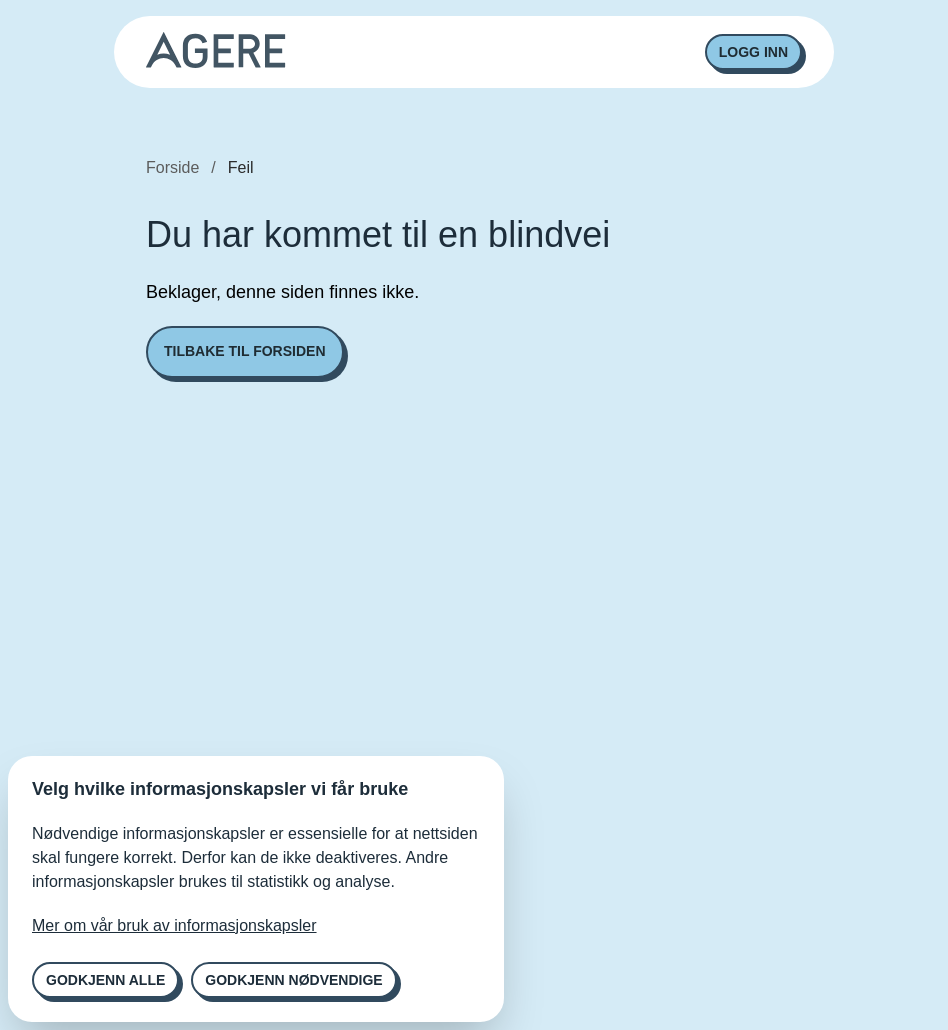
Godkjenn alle (105, 980)
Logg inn (753, 52)
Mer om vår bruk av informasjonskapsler (174, 925)
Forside (172, 167)
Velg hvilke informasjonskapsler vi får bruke (220, 789)
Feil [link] (241, 167)
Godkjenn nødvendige (293, 980)
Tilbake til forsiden (245, 351)
